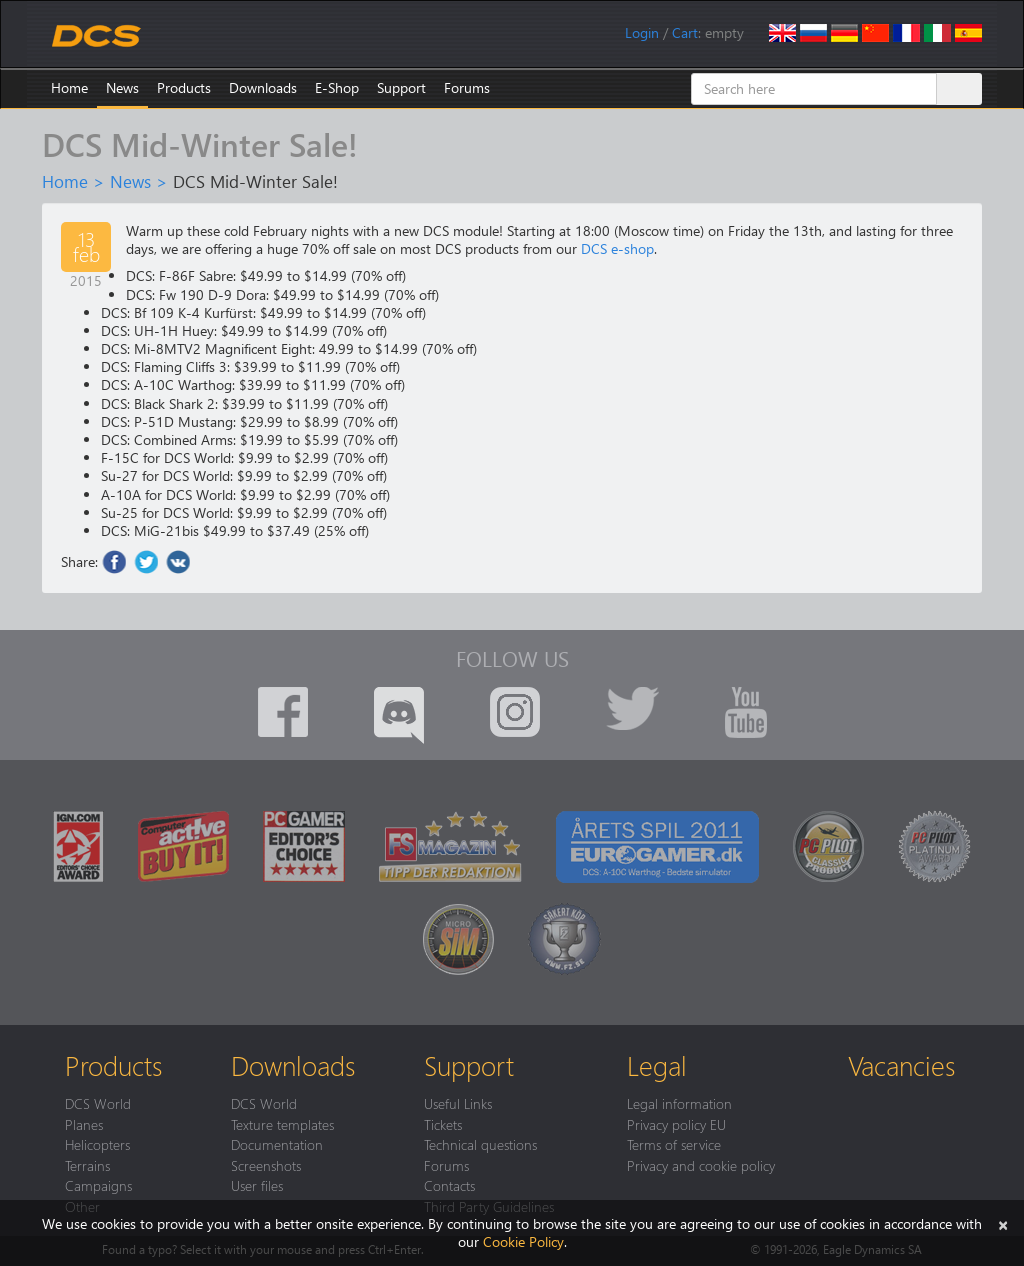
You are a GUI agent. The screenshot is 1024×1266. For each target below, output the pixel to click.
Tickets (443, 1124)
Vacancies (901, 1065)
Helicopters (97, 1144)
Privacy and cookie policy (701, 1165)
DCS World (98, 1103)
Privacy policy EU (676, 1124)
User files (257, 1185)
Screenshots (266, 1165)
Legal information (679, 1103)
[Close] (1003, 1223)
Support (401, 87)
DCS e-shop (617, 248)
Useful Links (458, 1103)
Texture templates (282, 1124)
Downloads (263, 87)
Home (69, 87)
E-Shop (337, 87)
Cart (685, 32)
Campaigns (98, 1185)
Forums (467, 87)
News (122, 87)
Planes (84, 1124)
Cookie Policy (523, 1241)
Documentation (277, 1144)
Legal (657, 1065)
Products (184, 87)
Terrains (87, 1165)
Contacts (449, 1185)
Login (642, 32)
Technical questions (480, 1144)
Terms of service (674, 1144)
